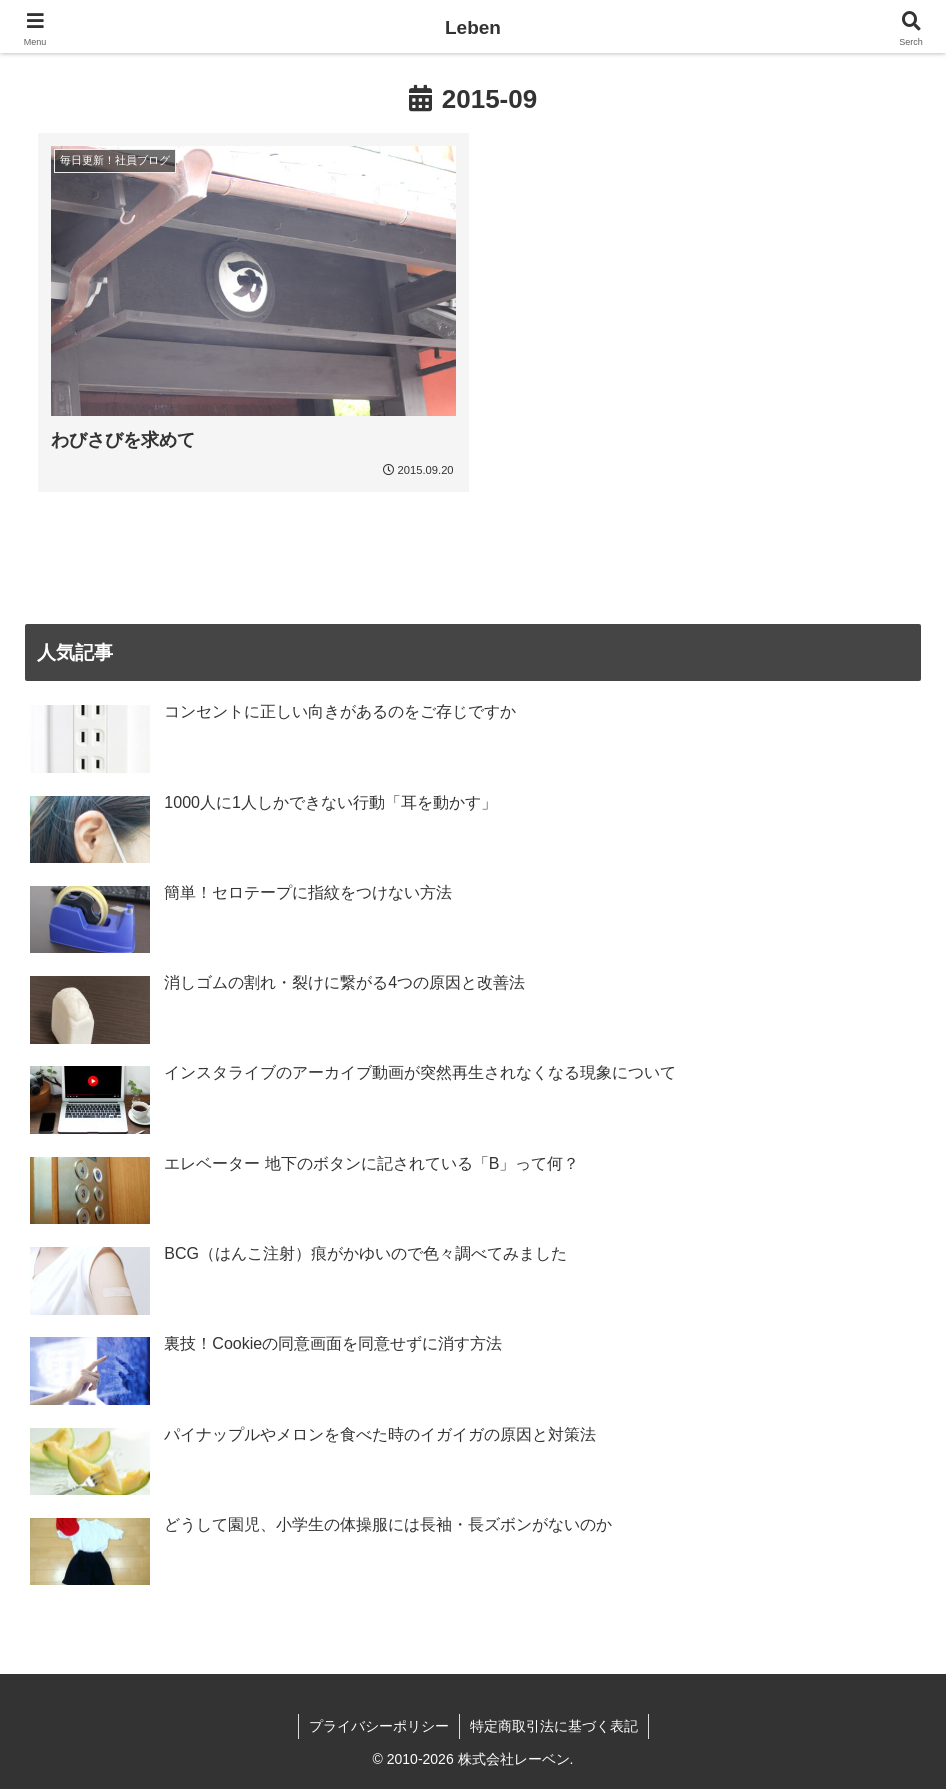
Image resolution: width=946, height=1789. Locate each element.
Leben (473, 27)
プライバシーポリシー (379, 1726)
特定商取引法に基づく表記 (554, 1726)
